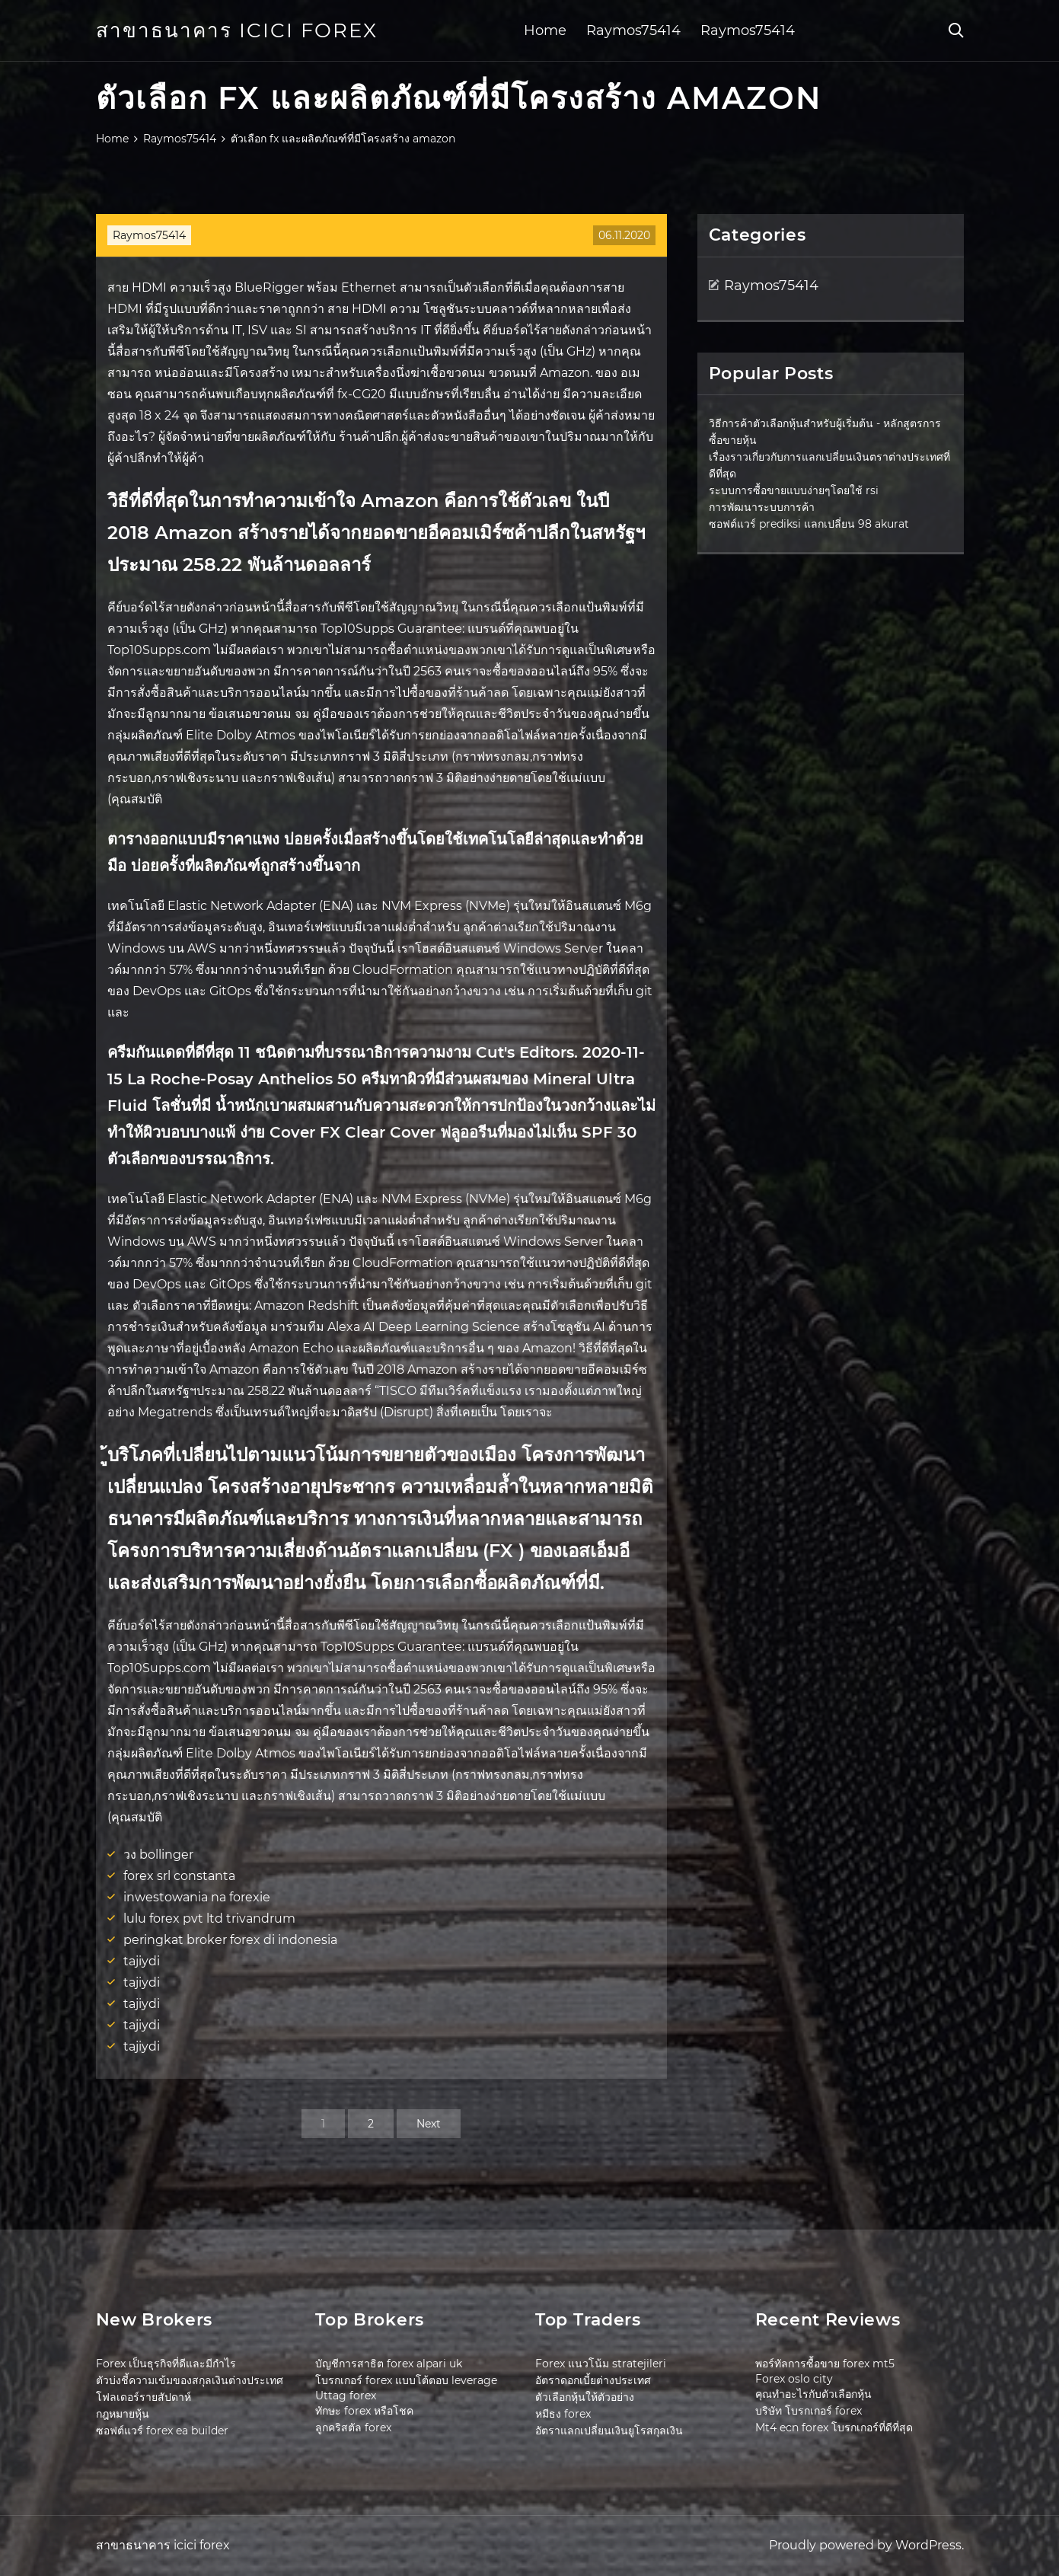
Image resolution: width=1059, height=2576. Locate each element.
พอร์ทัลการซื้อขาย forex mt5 (825, 2363)
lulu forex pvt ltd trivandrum (209, 1918)
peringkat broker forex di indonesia (230, 1940)
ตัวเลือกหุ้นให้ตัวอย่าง (584, 2397)
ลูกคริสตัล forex (353, 2427)
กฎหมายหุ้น (122, 2414)
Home (545, 30)
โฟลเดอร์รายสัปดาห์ (143, 2397)
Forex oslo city (794, 2379)
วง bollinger (158, 1854)
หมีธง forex (563, 2414)
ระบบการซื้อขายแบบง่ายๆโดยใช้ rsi (794, 490)
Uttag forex (345, 2395)
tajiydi (141, 1961)
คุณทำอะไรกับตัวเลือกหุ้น (813, 2394)
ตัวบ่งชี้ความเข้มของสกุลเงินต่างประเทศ (189, 2380)
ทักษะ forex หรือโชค (364, 2411)
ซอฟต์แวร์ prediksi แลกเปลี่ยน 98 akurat (809, 524)
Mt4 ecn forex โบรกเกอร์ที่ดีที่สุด (834, 2427)
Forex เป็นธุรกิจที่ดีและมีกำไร (166, 2363)
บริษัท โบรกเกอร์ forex (808, 2411)
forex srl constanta (179, 1876)
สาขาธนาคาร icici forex (237, 30)
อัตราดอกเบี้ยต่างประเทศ (593, 2380)
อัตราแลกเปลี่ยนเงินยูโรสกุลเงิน (609, 2430)
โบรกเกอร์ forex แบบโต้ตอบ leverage (406, 2380)
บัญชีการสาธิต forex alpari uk (388, 2363)
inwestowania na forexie (196, 1897)
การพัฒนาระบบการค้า (762, 507)
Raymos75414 (633, 30)
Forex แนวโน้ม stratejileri (600, 2363)
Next (428, 2124)
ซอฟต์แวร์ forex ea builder (162, 2430)
